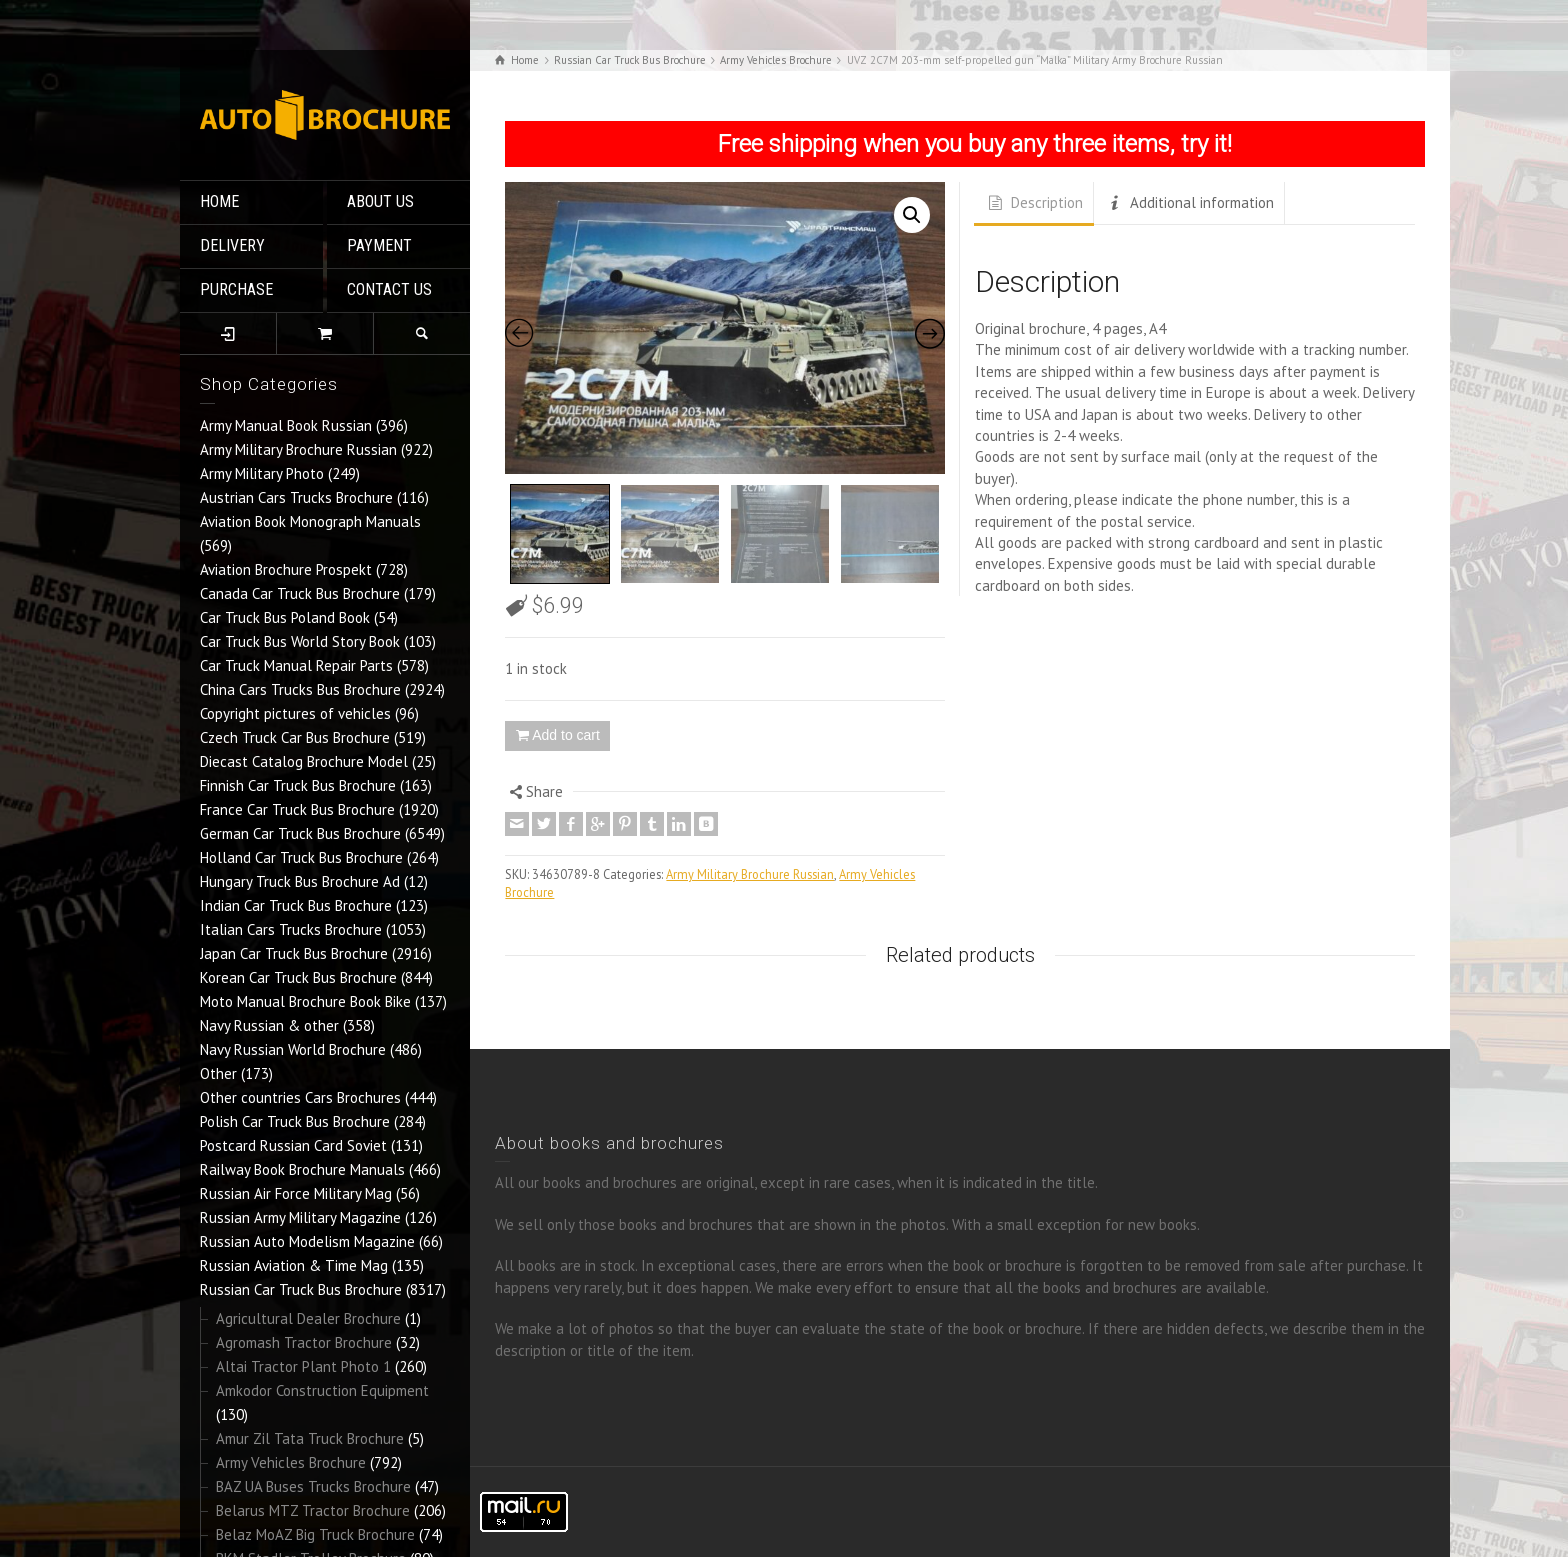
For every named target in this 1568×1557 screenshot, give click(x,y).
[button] (912, 215)
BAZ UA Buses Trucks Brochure (313, 1486)
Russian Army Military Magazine (300, 1217)
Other (218, 1073)
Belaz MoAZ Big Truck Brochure (315, 1534)
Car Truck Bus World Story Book (300, 641)
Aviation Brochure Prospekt (286, 569)
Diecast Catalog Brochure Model (304, 761)
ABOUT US (380, 201)
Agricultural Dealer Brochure (308, 1318)
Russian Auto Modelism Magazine (307, 1241)
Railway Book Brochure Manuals (302, 1169)
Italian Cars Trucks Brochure (291, 929)
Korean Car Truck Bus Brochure (298, 977)
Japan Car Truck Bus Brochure (294, 953)
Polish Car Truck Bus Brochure (295, 1121)
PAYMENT (379, 245)
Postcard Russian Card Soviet (293, 1145)
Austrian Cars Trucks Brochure (296, 497)
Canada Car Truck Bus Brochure (300, 593)
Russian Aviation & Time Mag (294, 1265)
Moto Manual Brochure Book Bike (305, 1001)
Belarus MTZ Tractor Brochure (313, 1510)
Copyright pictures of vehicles (295, 713)
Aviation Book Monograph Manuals (310, 521)
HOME (219, 201)
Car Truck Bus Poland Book (285, 617)
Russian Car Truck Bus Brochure (301, 1289)
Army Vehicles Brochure (291, 1462)
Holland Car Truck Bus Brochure (301, 857)
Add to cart (566, 735)
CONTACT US (389, 289)
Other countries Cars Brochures (300, 1097)
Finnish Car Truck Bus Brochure (298, 785)
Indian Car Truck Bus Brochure (296, 905)
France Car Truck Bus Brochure (297, 809)
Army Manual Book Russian (286, 425)
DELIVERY (232, 245)
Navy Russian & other (269, 1025)
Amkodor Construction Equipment (322, 1390)
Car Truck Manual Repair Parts (296, 665)
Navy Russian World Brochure (293, 1049)
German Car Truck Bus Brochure (300, 833)
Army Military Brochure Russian (298, 449)
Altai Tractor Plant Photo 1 (303, 1366)
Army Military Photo (262, 473)
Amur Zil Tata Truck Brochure (310, 1438)
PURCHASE (236, 289)
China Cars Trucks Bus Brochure (300, 689)
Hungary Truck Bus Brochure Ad (300, 881)
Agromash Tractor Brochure (304, 1342)
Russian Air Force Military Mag (296, 1193)
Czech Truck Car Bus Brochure (295, 737)
